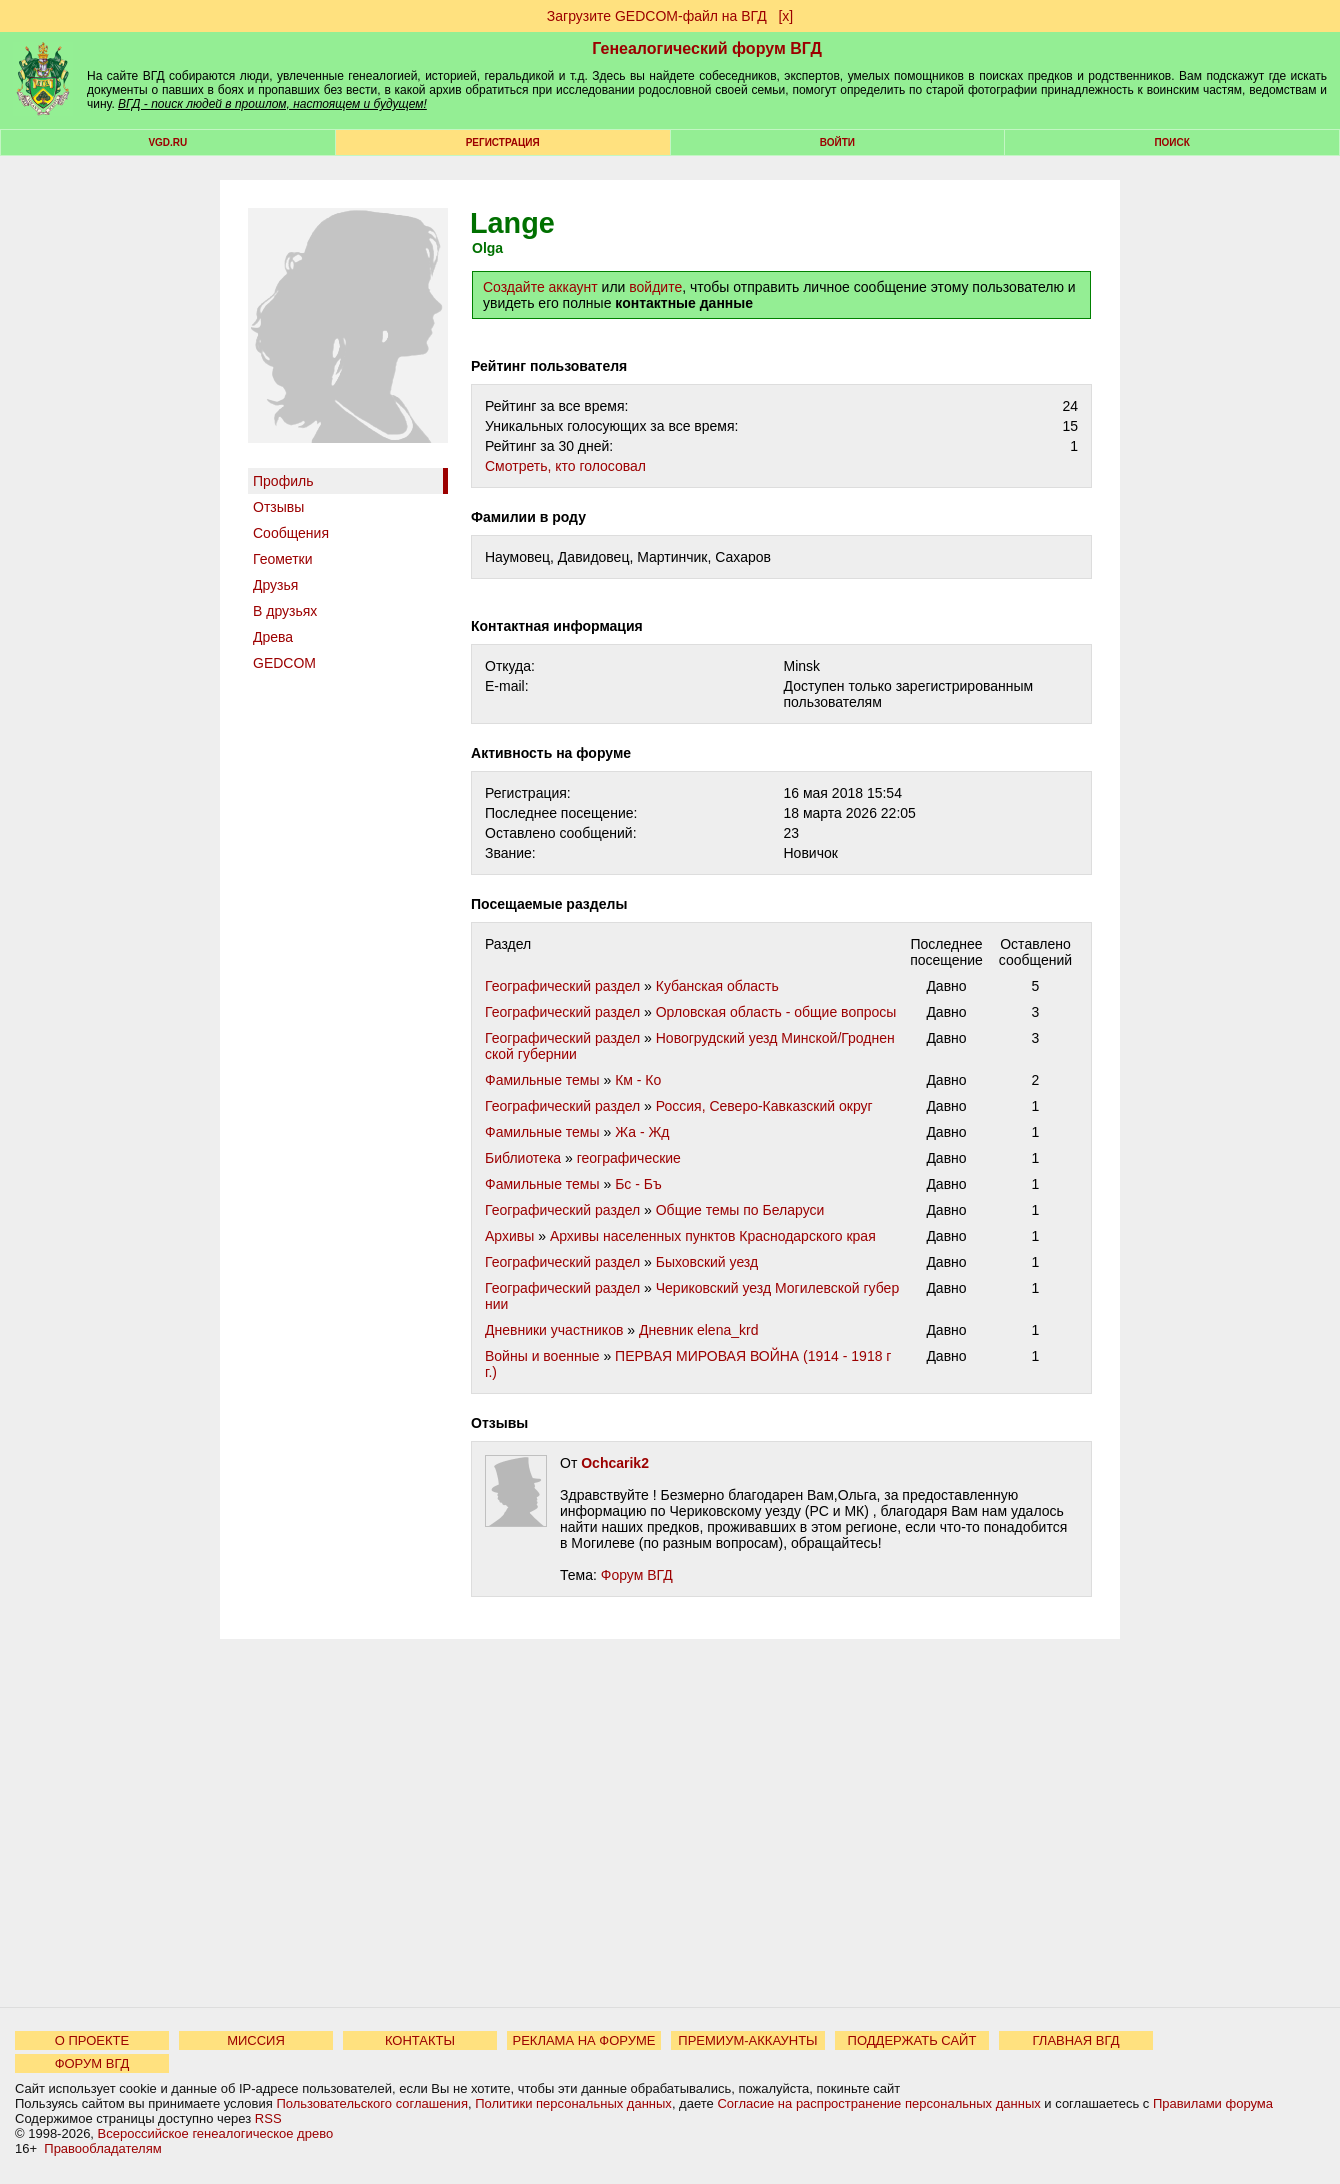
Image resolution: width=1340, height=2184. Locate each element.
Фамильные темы (542, 1080)
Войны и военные (542, 1356)
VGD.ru (167, 142)
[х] (785, 16)
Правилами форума (1213, 2103)
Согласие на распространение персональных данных (878, 2103)
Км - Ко (638, 1080)
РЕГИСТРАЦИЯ (503, 142)
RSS (268, 2118)
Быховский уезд (707, 1262)
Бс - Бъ (638, 1184)
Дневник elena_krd (699, 1330)
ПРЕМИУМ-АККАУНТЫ (747, 2040)
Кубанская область (717, 986)
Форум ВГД (637, 1575)
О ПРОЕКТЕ (92, 2040)
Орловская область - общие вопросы (776, 1012)
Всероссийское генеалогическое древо (216, 2133)
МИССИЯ (256, 2040)
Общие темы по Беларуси (740, 1210)
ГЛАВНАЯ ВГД (1076, 2040)
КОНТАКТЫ (420, 2040)
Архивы (509, 1236)
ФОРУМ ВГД (92, 2063)
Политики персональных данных (573, 2103)
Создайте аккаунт (540, 287)
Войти (837, 142)
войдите (655, 287)
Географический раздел (562, 986)
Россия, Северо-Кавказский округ (764, 1106)
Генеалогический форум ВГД (707, 48)
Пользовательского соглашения (372, 2103)
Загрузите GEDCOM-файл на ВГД (657, 16)
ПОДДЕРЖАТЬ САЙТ (912, 2040)
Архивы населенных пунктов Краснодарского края (713, 1236)
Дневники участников (554, 1330)
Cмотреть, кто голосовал (565, 466)
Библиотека (523, 1158)
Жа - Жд (642, 1132)
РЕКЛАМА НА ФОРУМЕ (583, 2040)
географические (629, 1158)
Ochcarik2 (615, 1463)
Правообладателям (102, 2148)
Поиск (1171, 142)
